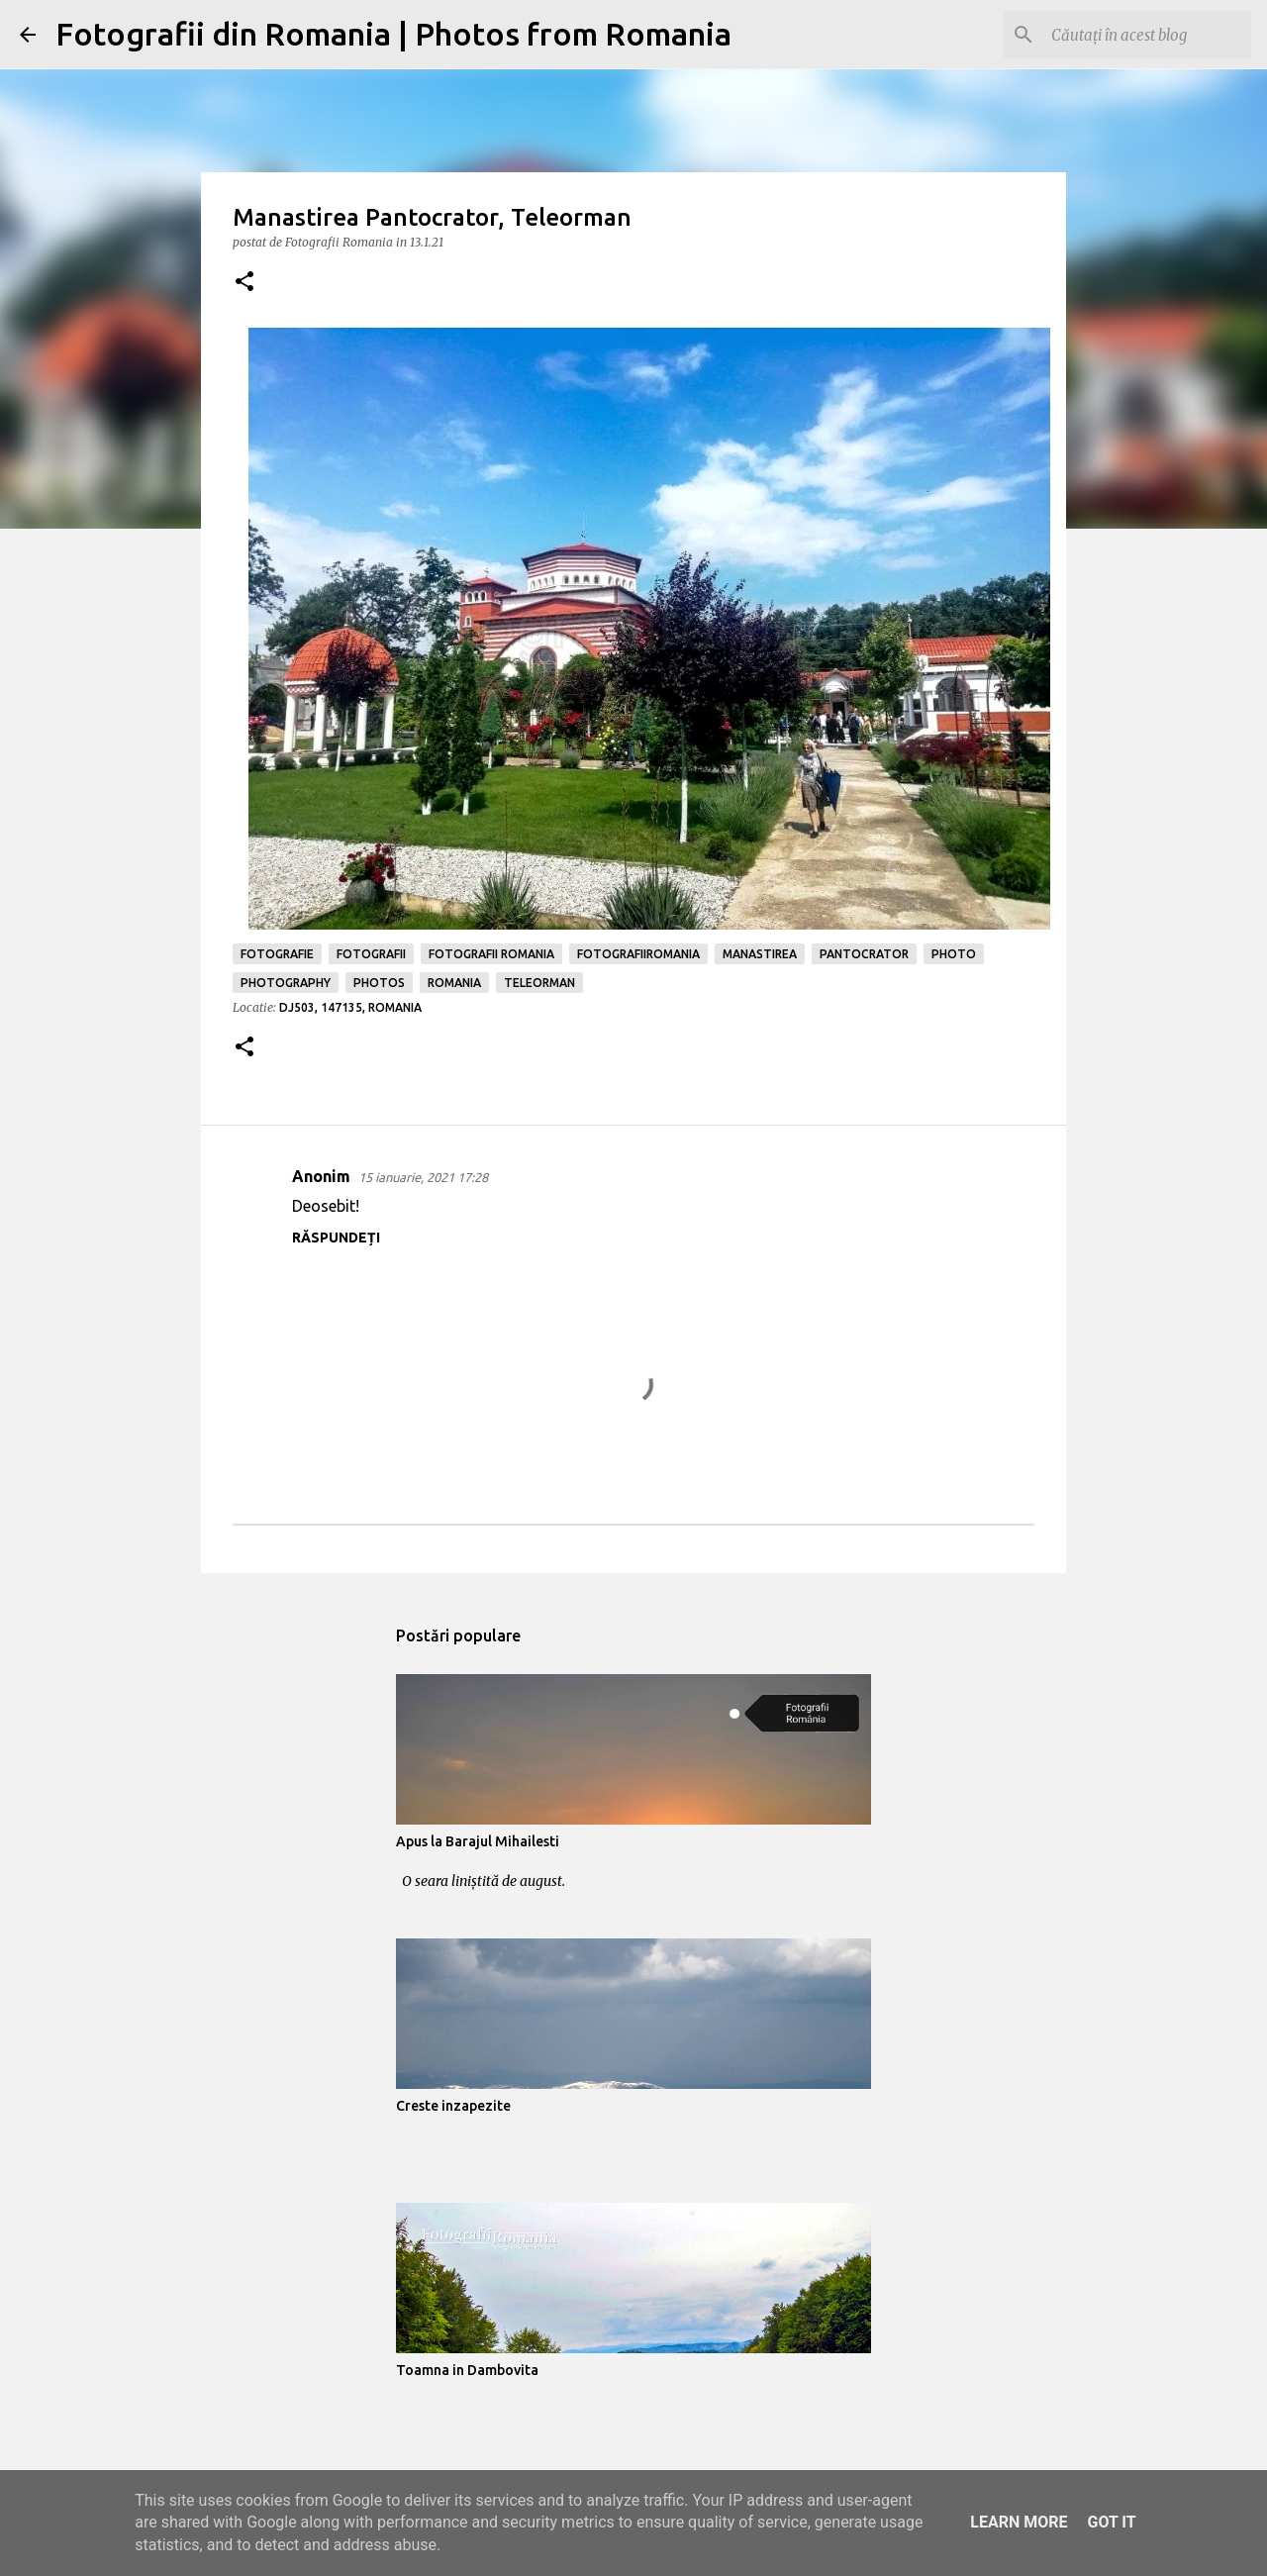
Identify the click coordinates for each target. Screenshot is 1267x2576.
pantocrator (864, 953)
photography (286, 982)
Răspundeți (336, 1237)
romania (454, 982)
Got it (1111, 2522)
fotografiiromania (638, 953)
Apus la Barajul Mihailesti (477, 1841)
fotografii (371, 953)
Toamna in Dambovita (467, 2370)
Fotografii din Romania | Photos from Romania (393, 33)
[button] (244, 282)
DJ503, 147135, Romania (350, 1007)
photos (379, 982)
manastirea (760, 953)
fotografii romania (491, 953)
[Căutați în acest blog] (1147, 34)
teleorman (539, 982)
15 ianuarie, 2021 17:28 (423, 1177)
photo (953, 953)
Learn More (1018, 2522)
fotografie (277, 953)
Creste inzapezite (453, 2106)
